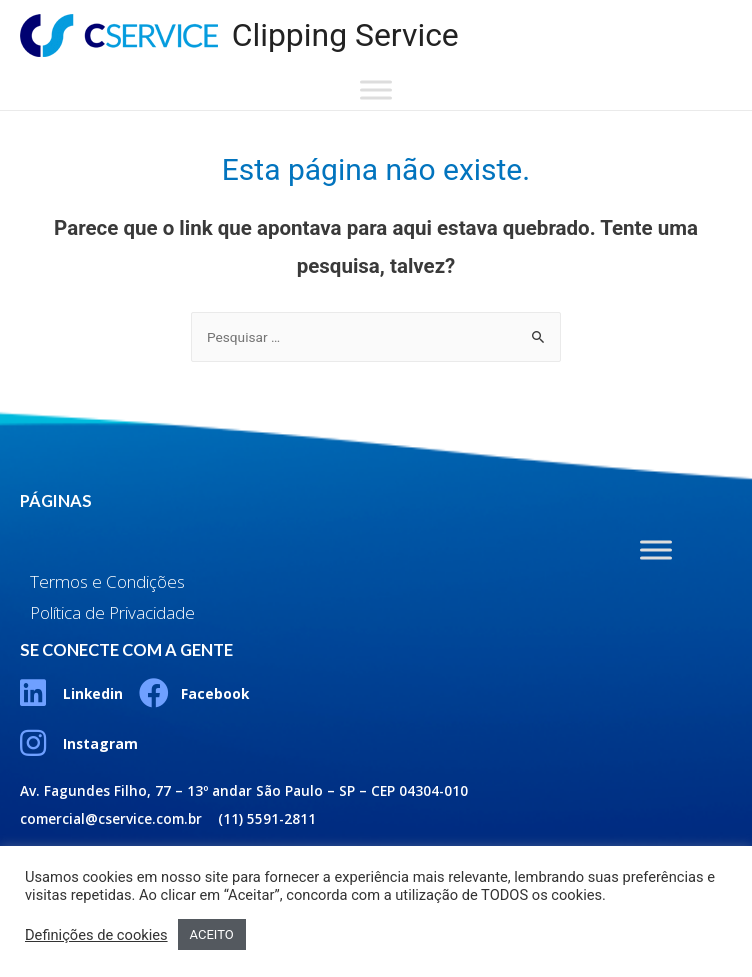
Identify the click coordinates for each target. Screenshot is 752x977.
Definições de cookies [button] (96, 935)
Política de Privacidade (112, 612)
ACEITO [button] (212, 934)
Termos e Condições (107, 581)
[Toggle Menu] (376, 90)
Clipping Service (345, 35)
